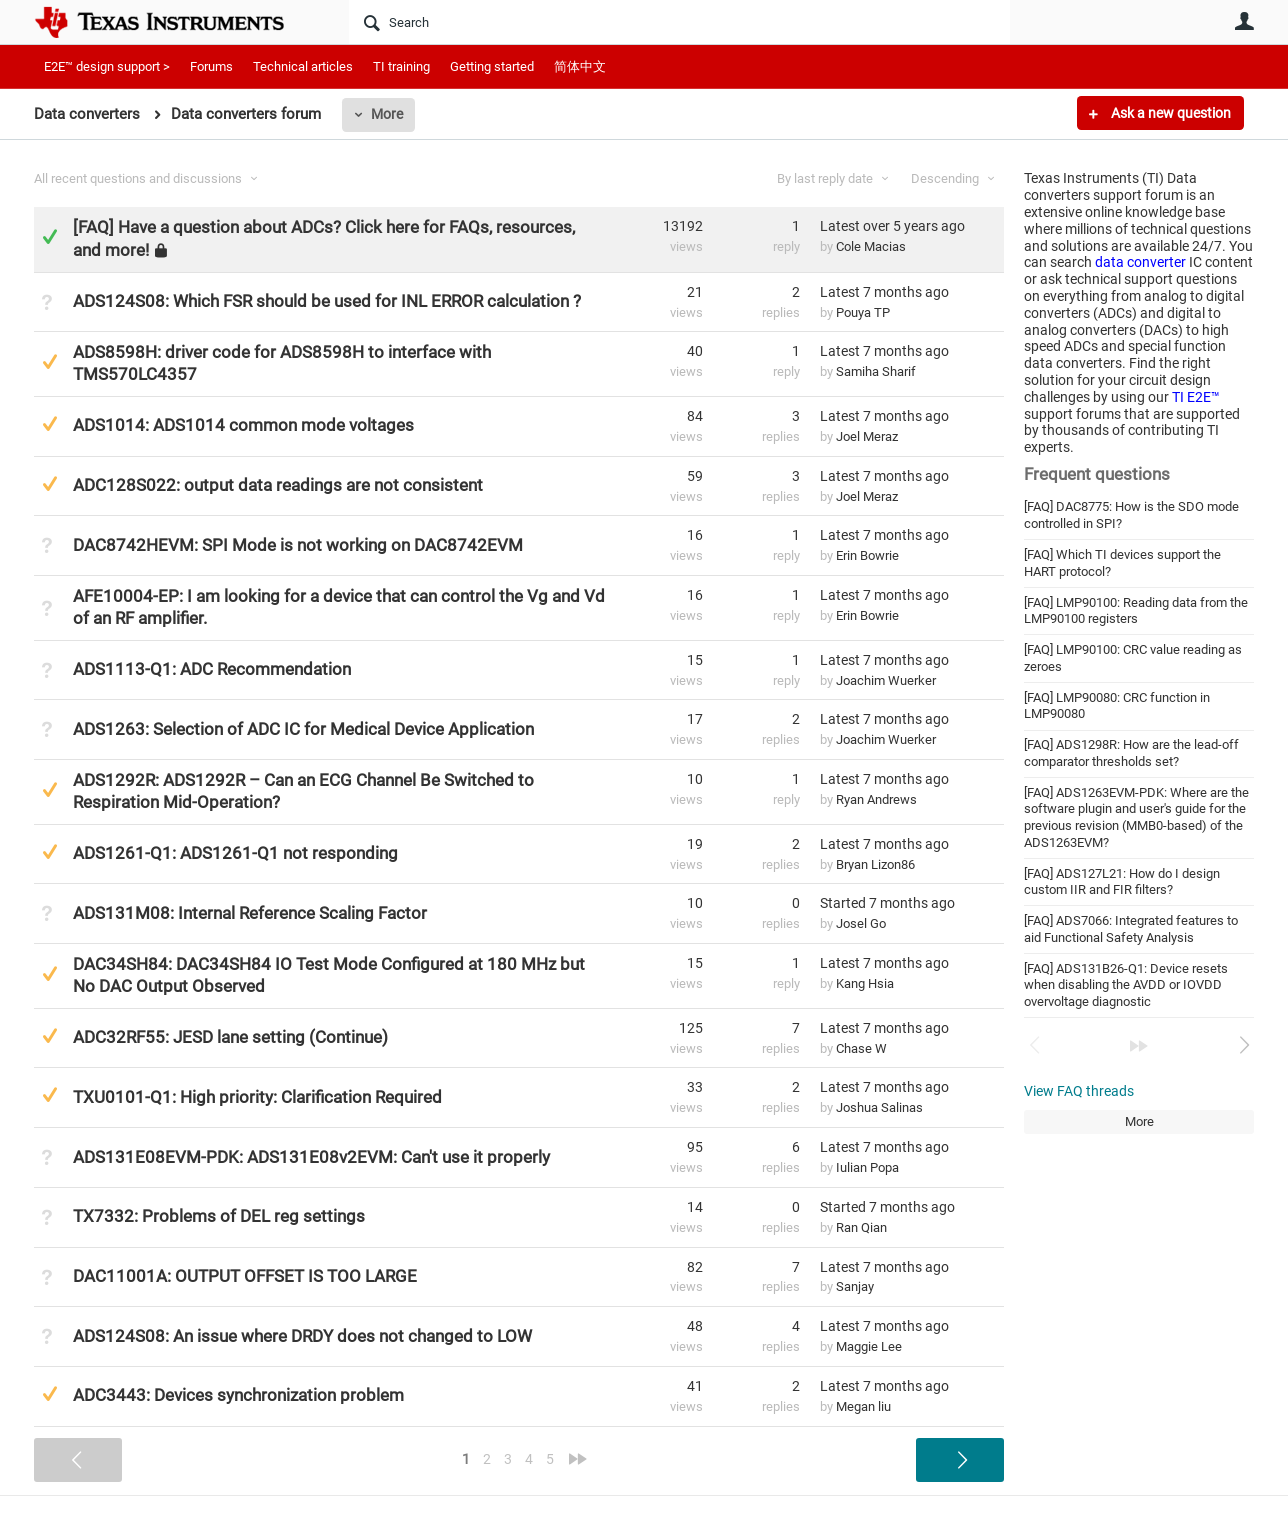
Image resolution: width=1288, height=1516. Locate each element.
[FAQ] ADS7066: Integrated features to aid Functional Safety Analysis (1131, 929)
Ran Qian (861, 1227)
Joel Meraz (867, 436)
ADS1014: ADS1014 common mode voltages (243, 425)
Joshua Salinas (879, 1107)
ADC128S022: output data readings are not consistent (278, 485)
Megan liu (863, 1406)
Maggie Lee (869, 1346)
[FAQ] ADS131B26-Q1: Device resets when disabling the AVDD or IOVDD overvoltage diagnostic (1126, 985)
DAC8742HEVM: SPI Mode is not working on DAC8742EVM (298, 545)
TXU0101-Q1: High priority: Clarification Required (257, 1097)
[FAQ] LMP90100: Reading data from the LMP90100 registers (1136, 611)
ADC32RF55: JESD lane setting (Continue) (230, 1037)
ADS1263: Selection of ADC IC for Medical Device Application (303, 729)
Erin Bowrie (867, 555)
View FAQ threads (1079, 1091)
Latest (892, 226)
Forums (211, 66)
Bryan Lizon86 (875, 864)
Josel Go (861, 923)
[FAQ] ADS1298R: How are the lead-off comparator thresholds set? (1131, 753)
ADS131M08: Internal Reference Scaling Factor (250, 913)
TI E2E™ (1196, 397)
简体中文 (580, 66)
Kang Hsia (865, 983)
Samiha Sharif (876, 371)
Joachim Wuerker (886, 680)
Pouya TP (863, 312)
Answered (49, 236)
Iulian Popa (867, 1167)
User (1244, 21)
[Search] (679, 22)
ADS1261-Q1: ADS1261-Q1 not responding (235, 853)
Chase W (861, 1048)
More (387, 114)
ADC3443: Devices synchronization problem (238, 1395)
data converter (1140, 262)
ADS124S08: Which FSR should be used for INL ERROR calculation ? (327, 301)
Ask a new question (1169, 113)
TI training (401, 66)
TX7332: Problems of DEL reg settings (219, 1216)
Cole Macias (871, 246)
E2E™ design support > (107, 66)
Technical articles (303, 66)
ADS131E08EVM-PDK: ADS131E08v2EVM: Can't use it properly (311, 1157)
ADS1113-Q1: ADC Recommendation (212, 669)
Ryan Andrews (876, 799)
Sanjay (855, 1286)
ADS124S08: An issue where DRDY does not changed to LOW (302, 1336)
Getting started (492, 66)
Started (887, 903)
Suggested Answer (49, 361)
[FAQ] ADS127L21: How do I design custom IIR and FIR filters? (1122, 882)
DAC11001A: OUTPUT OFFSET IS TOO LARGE (245, 1276)
